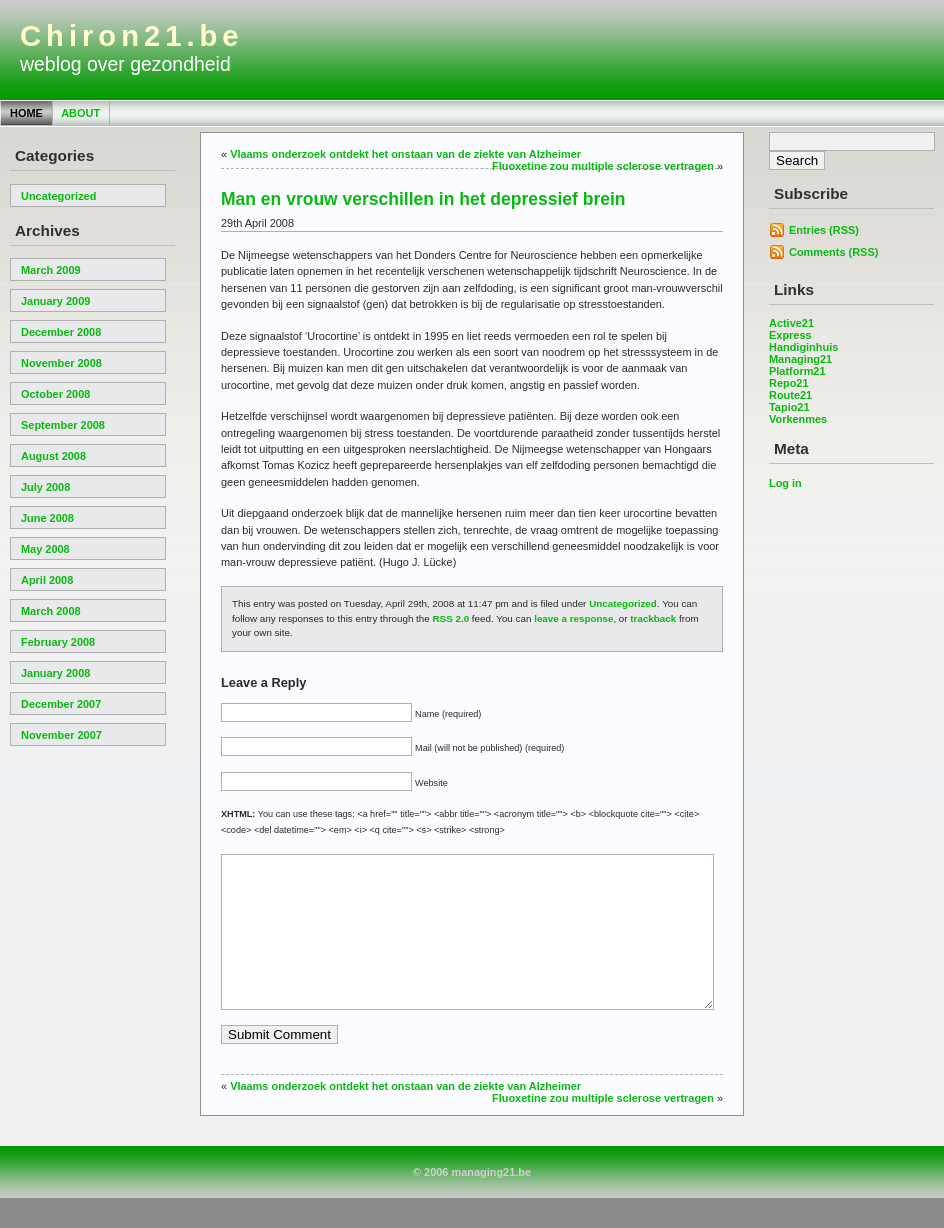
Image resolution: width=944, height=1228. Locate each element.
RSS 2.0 (451, 618)
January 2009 (55, 301)
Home (26, 113)
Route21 (790, 395)
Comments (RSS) (833, 252)
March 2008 (51, 611)
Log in (785, 483)
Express (790, 335)
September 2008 (63, 425)
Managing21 (800, 359)
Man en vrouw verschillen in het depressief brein (423, 199)
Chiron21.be (132, 36)
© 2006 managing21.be (472, 1202)
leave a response (573, 618)
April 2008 (47, 580)
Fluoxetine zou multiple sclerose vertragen (603, 166)
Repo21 (789, 383)
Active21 (791, 323)
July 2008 (45, 487)
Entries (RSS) (824, 230)
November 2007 (61, 735)
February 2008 (58, 642)
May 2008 (45, 549)
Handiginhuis (803, 347)
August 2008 (53, 456)
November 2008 (61, 363)
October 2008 (55, 394)
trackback (653, 618)
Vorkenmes (798, 419)
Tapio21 (789, 407)
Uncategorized (58, 196)
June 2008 (47, 518)
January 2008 (55, 673)
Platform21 (797, 371)
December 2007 (61, 704)
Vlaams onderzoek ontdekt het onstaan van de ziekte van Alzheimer (405, 154)
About (80, 113)
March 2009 (51, 270)
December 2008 (61, 332)
